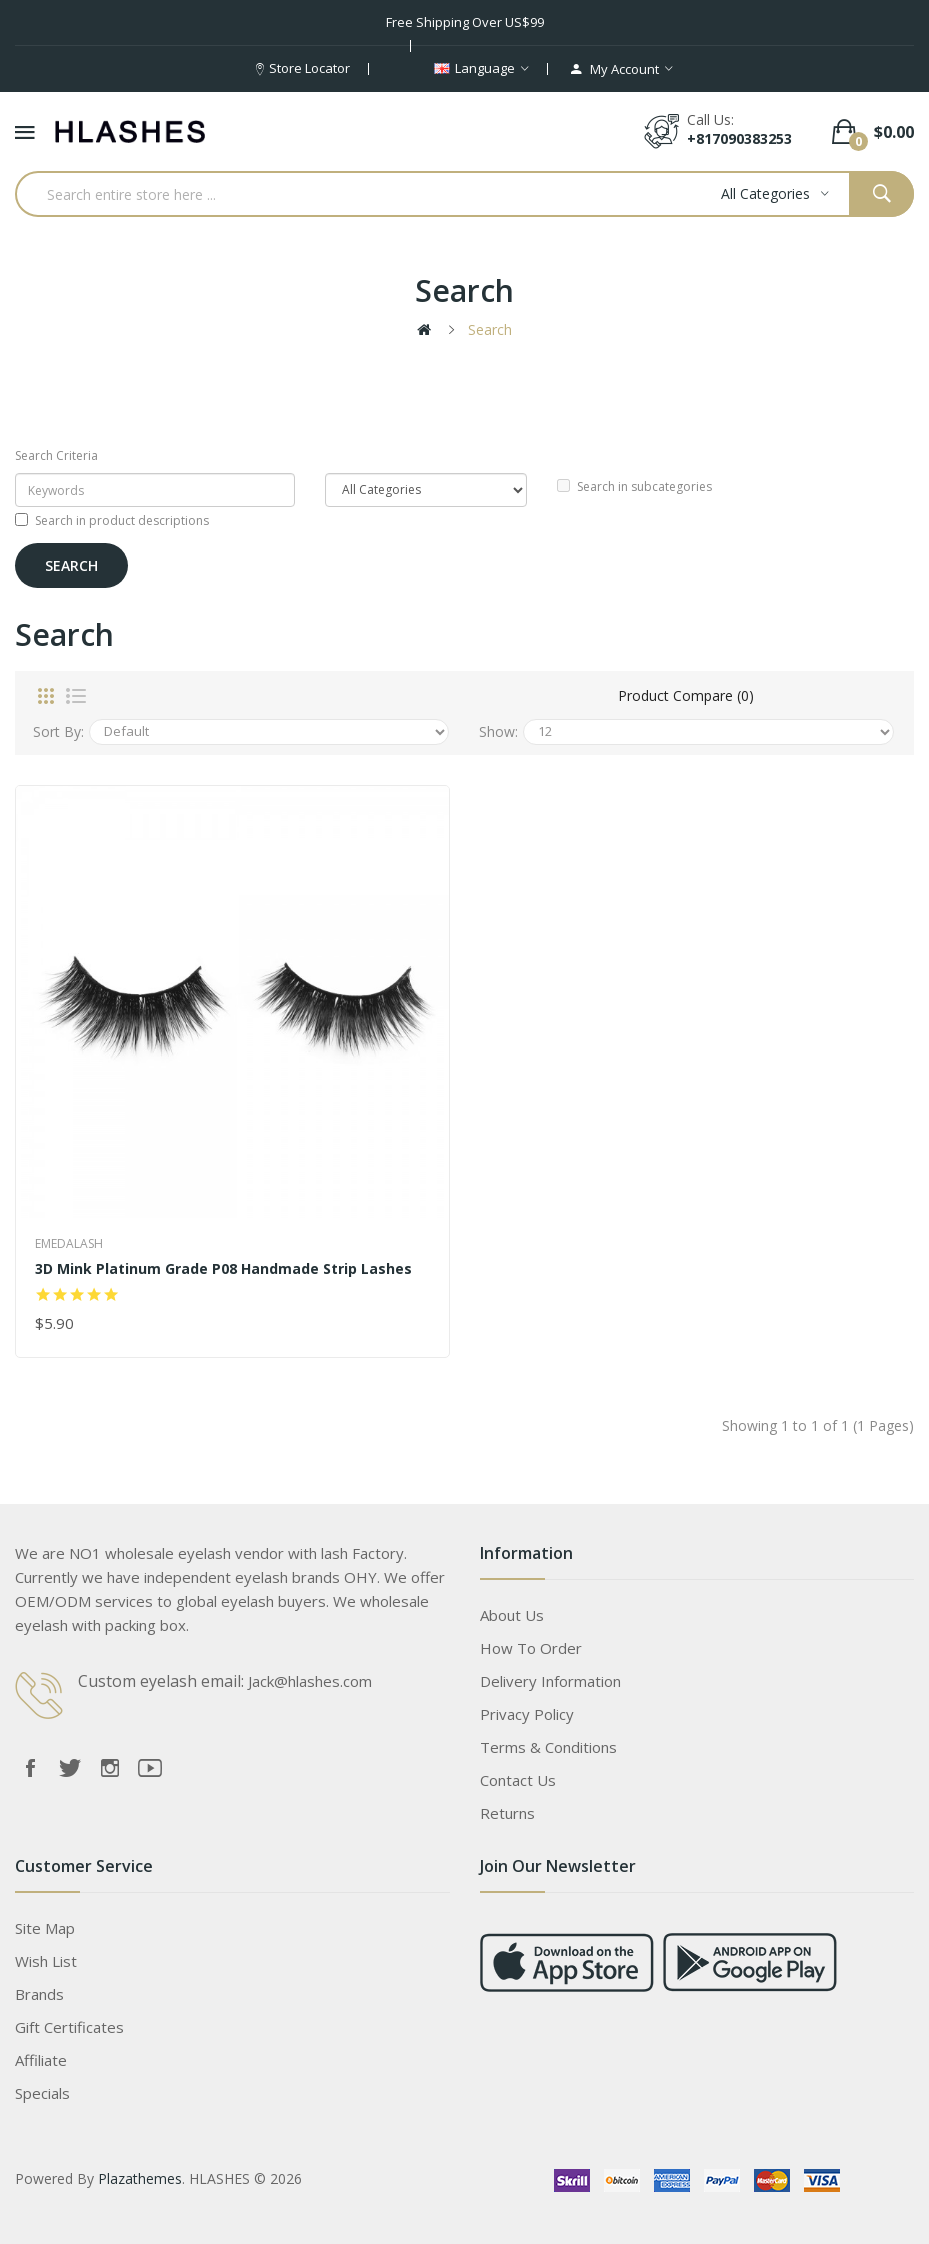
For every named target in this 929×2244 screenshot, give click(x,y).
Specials (42, 2093)
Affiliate (41, 2060)
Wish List (46, 1961)
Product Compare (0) (686, 695)
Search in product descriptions (112, 520)
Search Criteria (56, 455)
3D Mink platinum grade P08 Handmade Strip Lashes (223, 1269)
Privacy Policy (527, 1714)
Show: (498, 731)
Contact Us (518, 1780)
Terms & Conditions (548, 1747)
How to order (531, 1648)
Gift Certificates (69, 2027)
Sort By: (58, 731)
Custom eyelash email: (161, 1681)
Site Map (45, 1928)
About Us (512, 1615)
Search (490, 329)
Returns (507, 1813)
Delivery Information (550, 1681)
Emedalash (69, 1243)
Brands (39, 1994)
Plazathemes (140, 2178)
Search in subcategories (634, 486)
